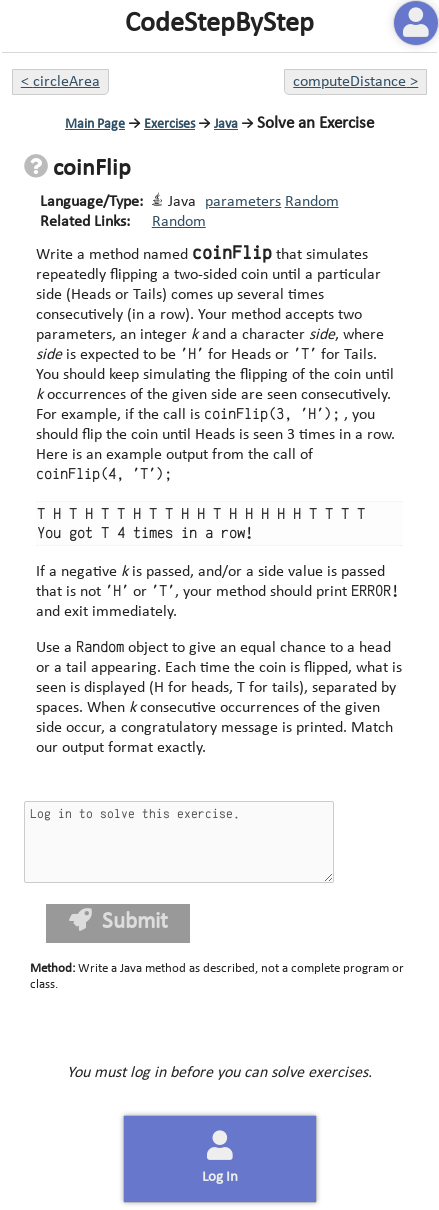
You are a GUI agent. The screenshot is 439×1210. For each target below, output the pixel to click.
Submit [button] (118, 921)
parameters (243, 202)
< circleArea (60, 82)
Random (312, 202)
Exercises (169, 124)
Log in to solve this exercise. (179, 842)
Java (226, 124)
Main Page (95, 124)
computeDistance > (355, 82)
